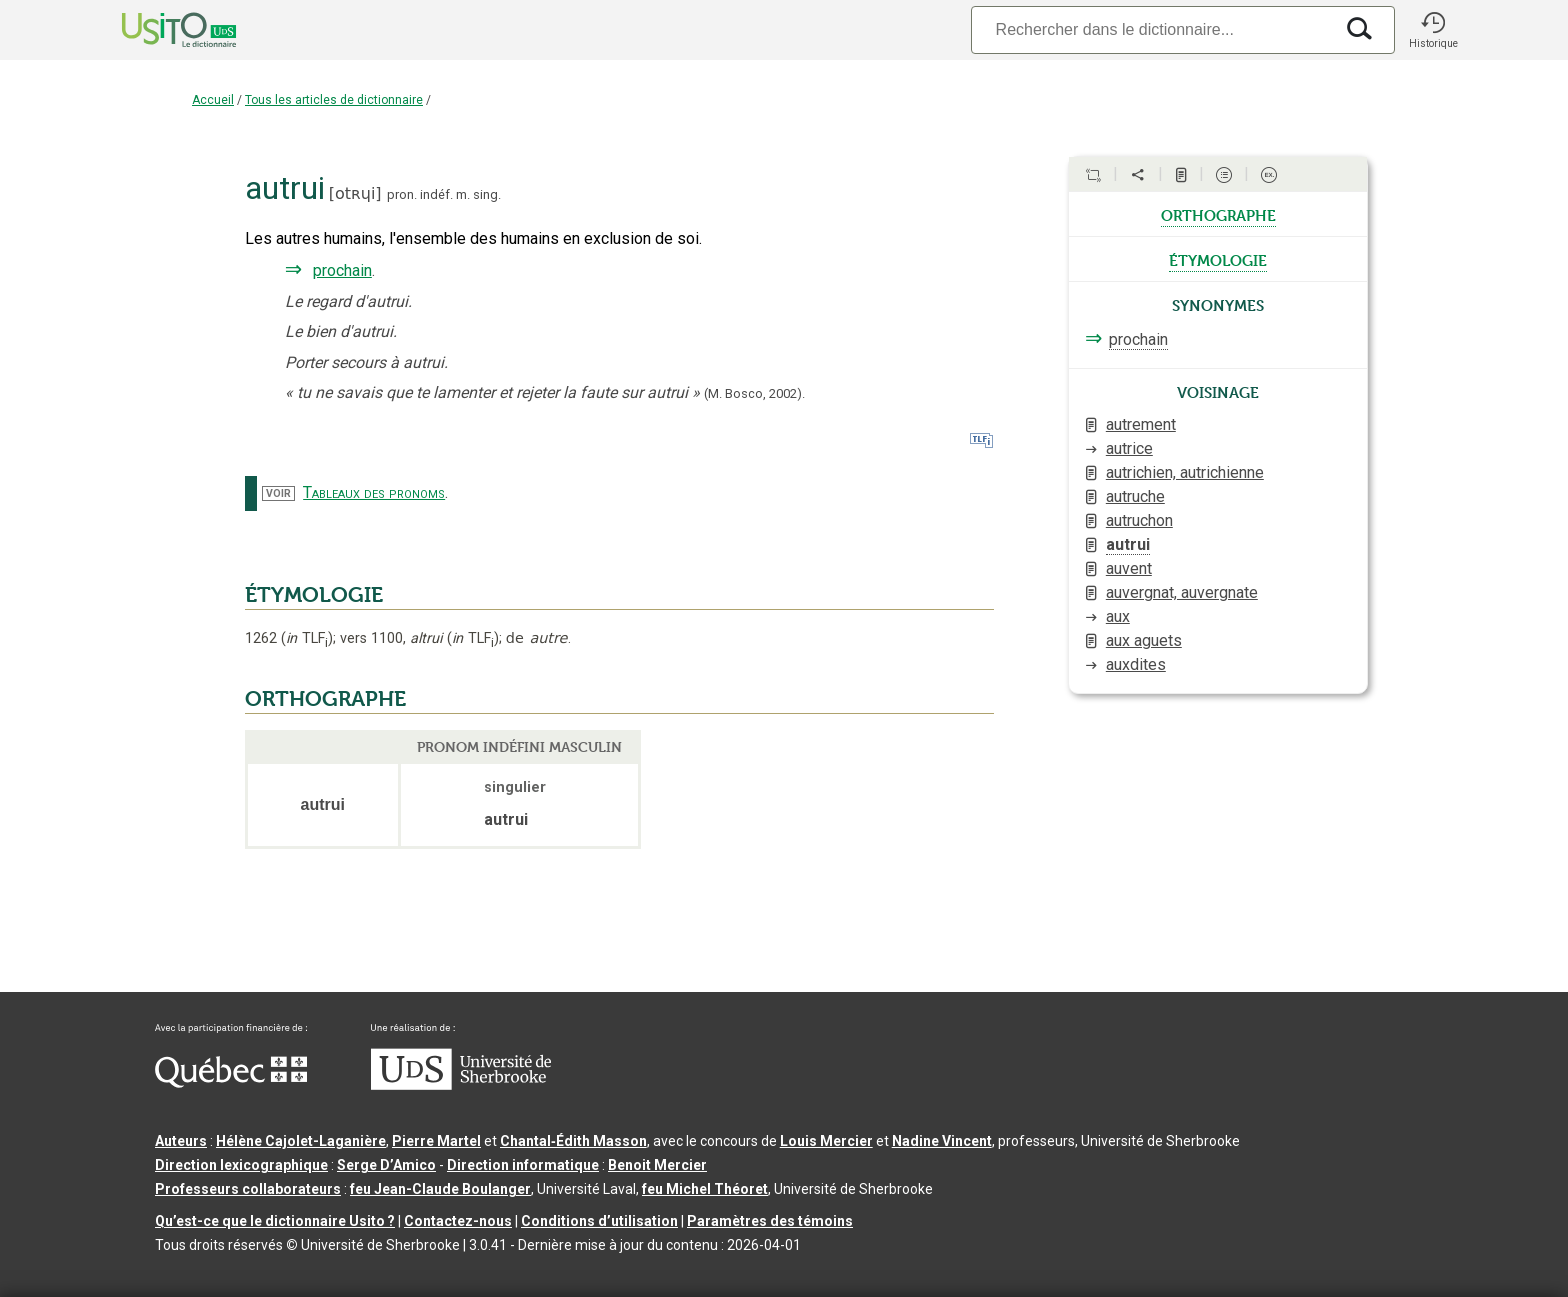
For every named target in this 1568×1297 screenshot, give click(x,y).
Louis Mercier (826, 1141)
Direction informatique (523, 1165)
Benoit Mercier (657, 1165)
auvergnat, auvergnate (1182, 592)
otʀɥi (355, 193)
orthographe (1218, 214)
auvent (1129, 568)
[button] (1433, 30)
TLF (307, 638)
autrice (1129, 448)
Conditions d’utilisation (599, 1221)
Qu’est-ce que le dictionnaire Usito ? (275, 1221)
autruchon (1139, 520)
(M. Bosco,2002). (754, 393)
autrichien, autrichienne (1185, 472)
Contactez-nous (458, 1221)
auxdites (1136, 664)
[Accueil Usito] (157, 30)
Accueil (213, 100)
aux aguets (1144, 640)
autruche (1135, 496)
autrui (1128, 544)
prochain (342, 270)
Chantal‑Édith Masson (573, 1141)
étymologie (1218, 259)
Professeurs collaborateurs (248, 1189)
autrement (1141, 424)
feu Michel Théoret (705, 1189)
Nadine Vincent (942, 1141)
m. (463, 194)
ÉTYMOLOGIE (314, 595)
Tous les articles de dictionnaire (334, 100)
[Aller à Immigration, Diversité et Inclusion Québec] (231, 1083)
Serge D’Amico (386, 1165)
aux (1118, 616)
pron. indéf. (420, 194)
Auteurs (181, 1141)
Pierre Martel (436, 1141)
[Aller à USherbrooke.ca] (461, 1085)
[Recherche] (1152, 29)
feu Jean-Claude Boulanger (440, 1189)
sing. (487, 194)
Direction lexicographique (241, 1165)
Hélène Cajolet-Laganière (301, 1141)
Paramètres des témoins (770, 1221)
